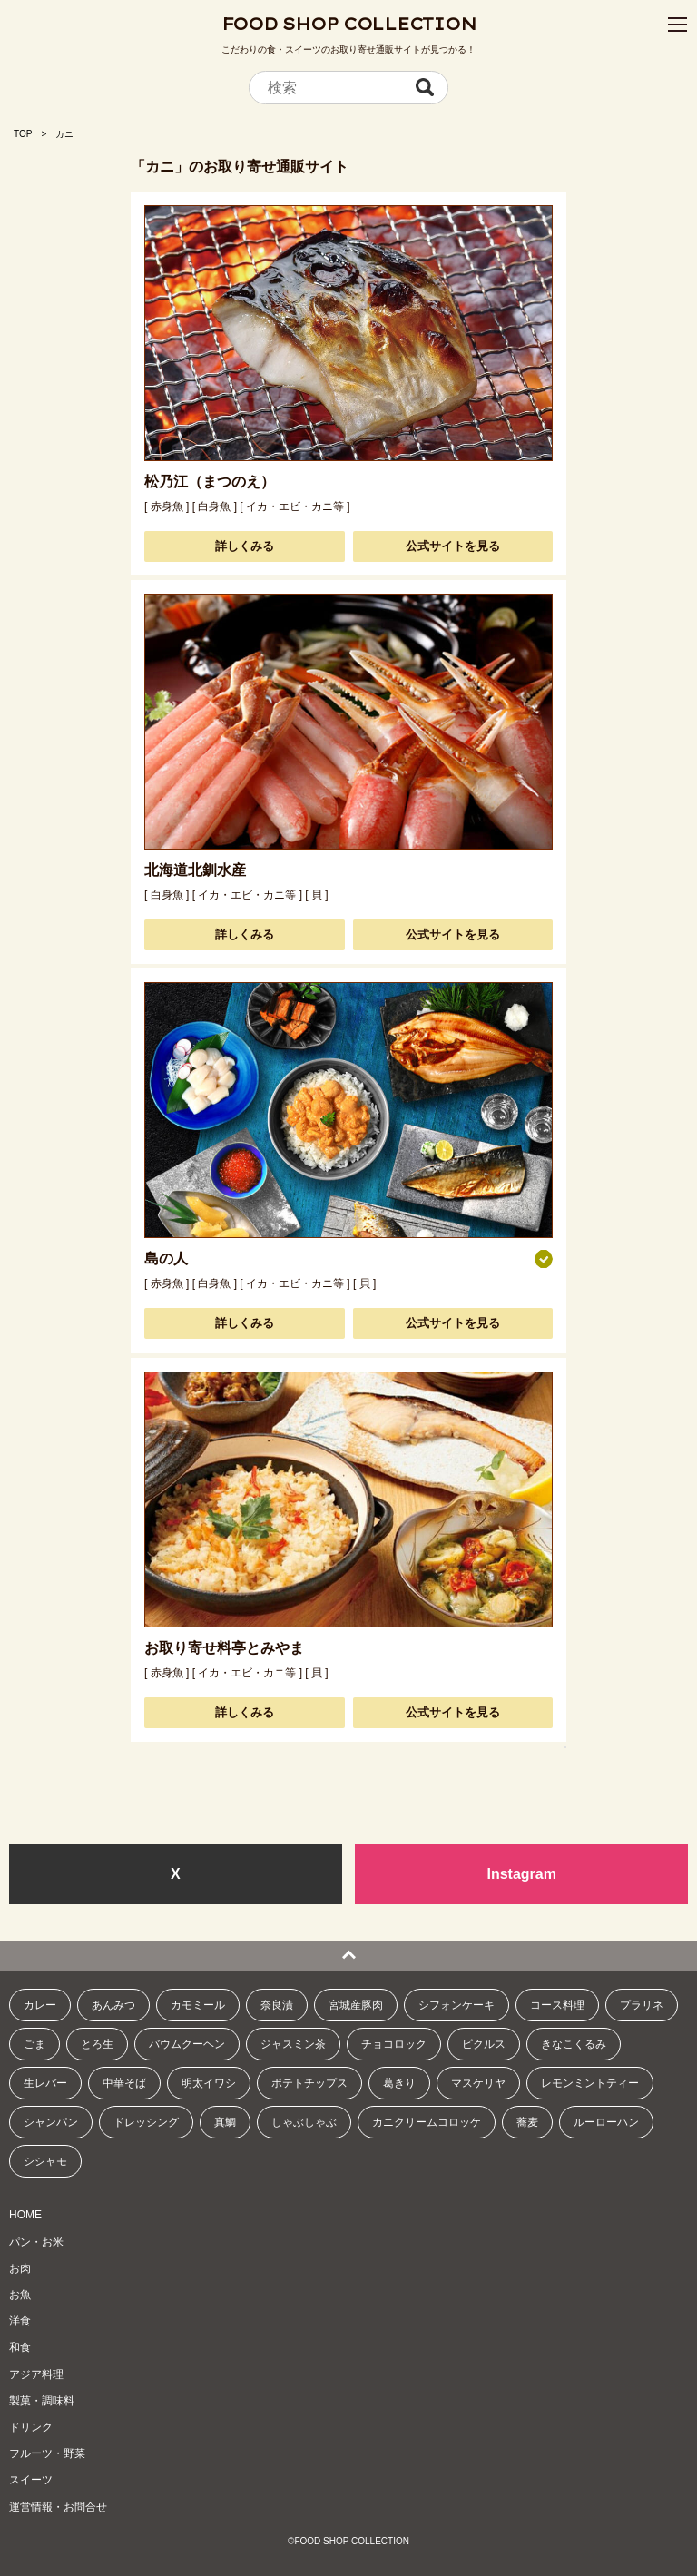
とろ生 (97, 2044)
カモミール (198, 2005)
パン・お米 (36, 2242)
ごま (34, 2044)
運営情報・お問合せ (58, 2507)
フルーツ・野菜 (47, 2453)
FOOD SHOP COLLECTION (348, 24)
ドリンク (31, 2427)
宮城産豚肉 (356, 2005)
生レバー (45, 2083)
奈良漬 (276, 2005)
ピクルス (484, 2044)
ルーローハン (606, 2122)
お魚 (20, 2294)
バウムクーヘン (187, 2044)
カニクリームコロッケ (426, 2122)
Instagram (520, 1874)
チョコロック (394, 2044)
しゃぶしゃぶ (304, 2122)
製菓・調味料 (41, 2400)
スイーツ (31, 2479)
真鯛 (225, 2122)
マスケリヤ (478, 2083)
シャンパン (51, 2122)
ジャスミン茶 (293, 2044)
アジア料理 (36, 2374)
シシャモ (45, 2161)
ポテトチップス (309, 2083)
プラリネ (641, 2005)
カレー (40, 2005)
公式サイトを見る (453, 546)
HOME (25, 2214)
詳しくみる (244, 546)
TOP (23, 134)
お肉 (20, 2268)
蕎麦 (527, 2122)
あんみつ (113, 2005)
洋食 (20, 2321)
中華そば (124, 2083)
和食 (20, 2347)
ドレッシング (146, 2122)
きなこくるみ (573, 2044)
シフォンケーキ (456, 2005)
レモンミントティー (590, 2083)
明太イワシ (209, 2083)
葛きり (399, 2083)
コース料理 (557, 2005)
